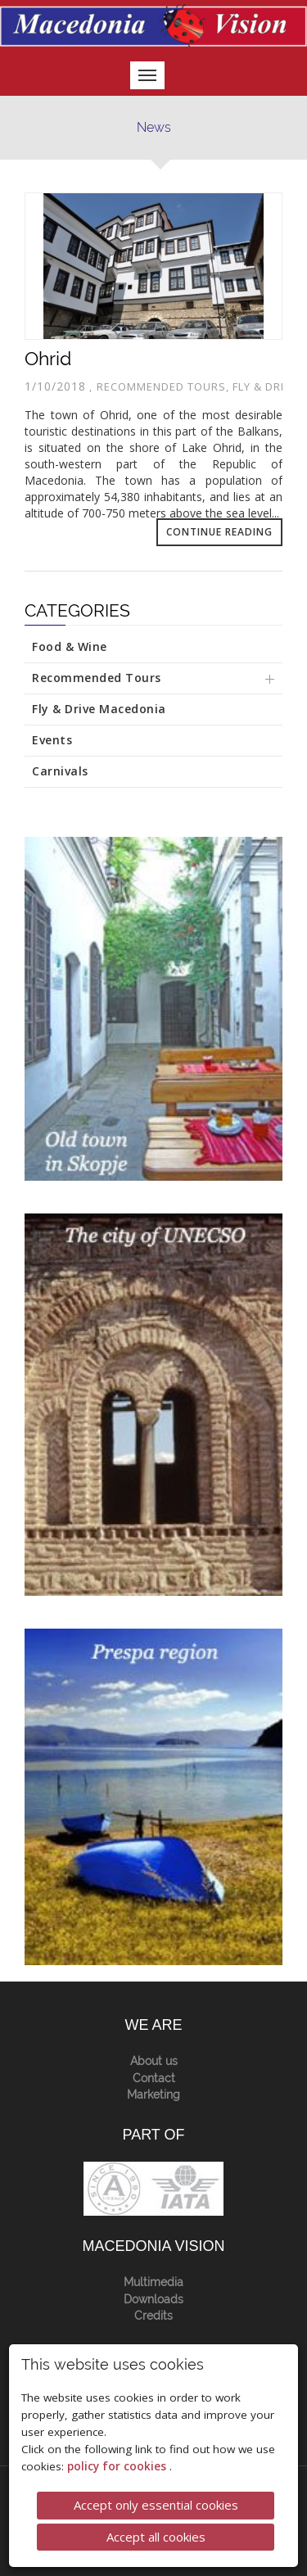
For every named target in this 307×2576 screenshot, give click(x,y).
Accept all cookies (155, 2535)
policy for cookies (118, 2465)
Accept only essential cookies (156, 2504)
